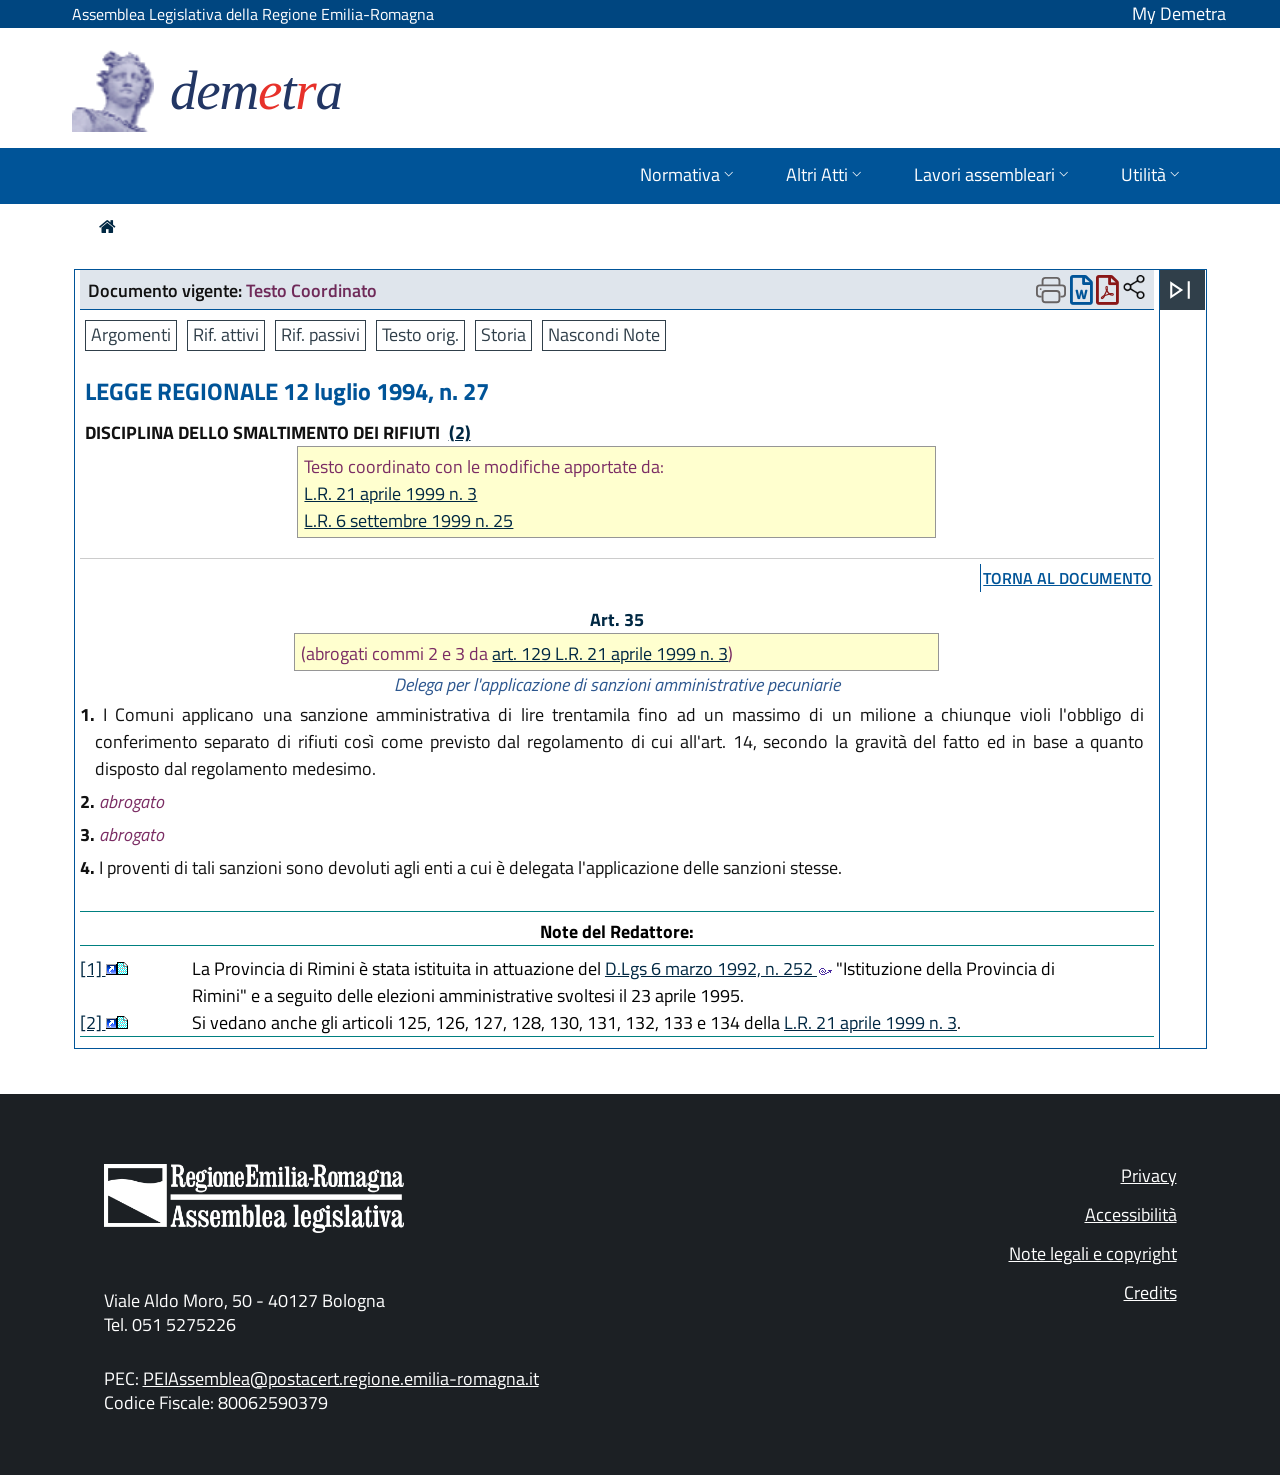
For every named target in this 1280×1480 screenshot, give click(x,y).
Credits (1150, 1292)
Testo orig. (420, 334)
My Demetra (1179, 13)
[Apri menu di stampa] (1051, 290)
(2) (460, 432)
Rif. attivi (226, 334)
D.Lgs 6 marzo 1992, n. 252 (718, 968)
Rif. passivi (320, 334)
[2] (93, 1022)
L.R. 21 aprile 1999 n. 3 (390, 493)
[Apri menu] (1180, 290)
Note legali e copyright (1093, 1253)
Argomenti (131, 334)
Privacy (1149, 1175)
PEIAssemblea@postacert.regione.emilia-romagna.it (341, 1378)
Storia (503, 334)
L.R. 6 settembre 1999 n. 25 (408, 520)
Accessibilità (1131, 1214)
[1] (93, 968)
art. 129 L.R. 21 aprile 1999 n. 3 (610, 653)
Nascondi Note (604, 334)
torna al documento (1067, 578)
